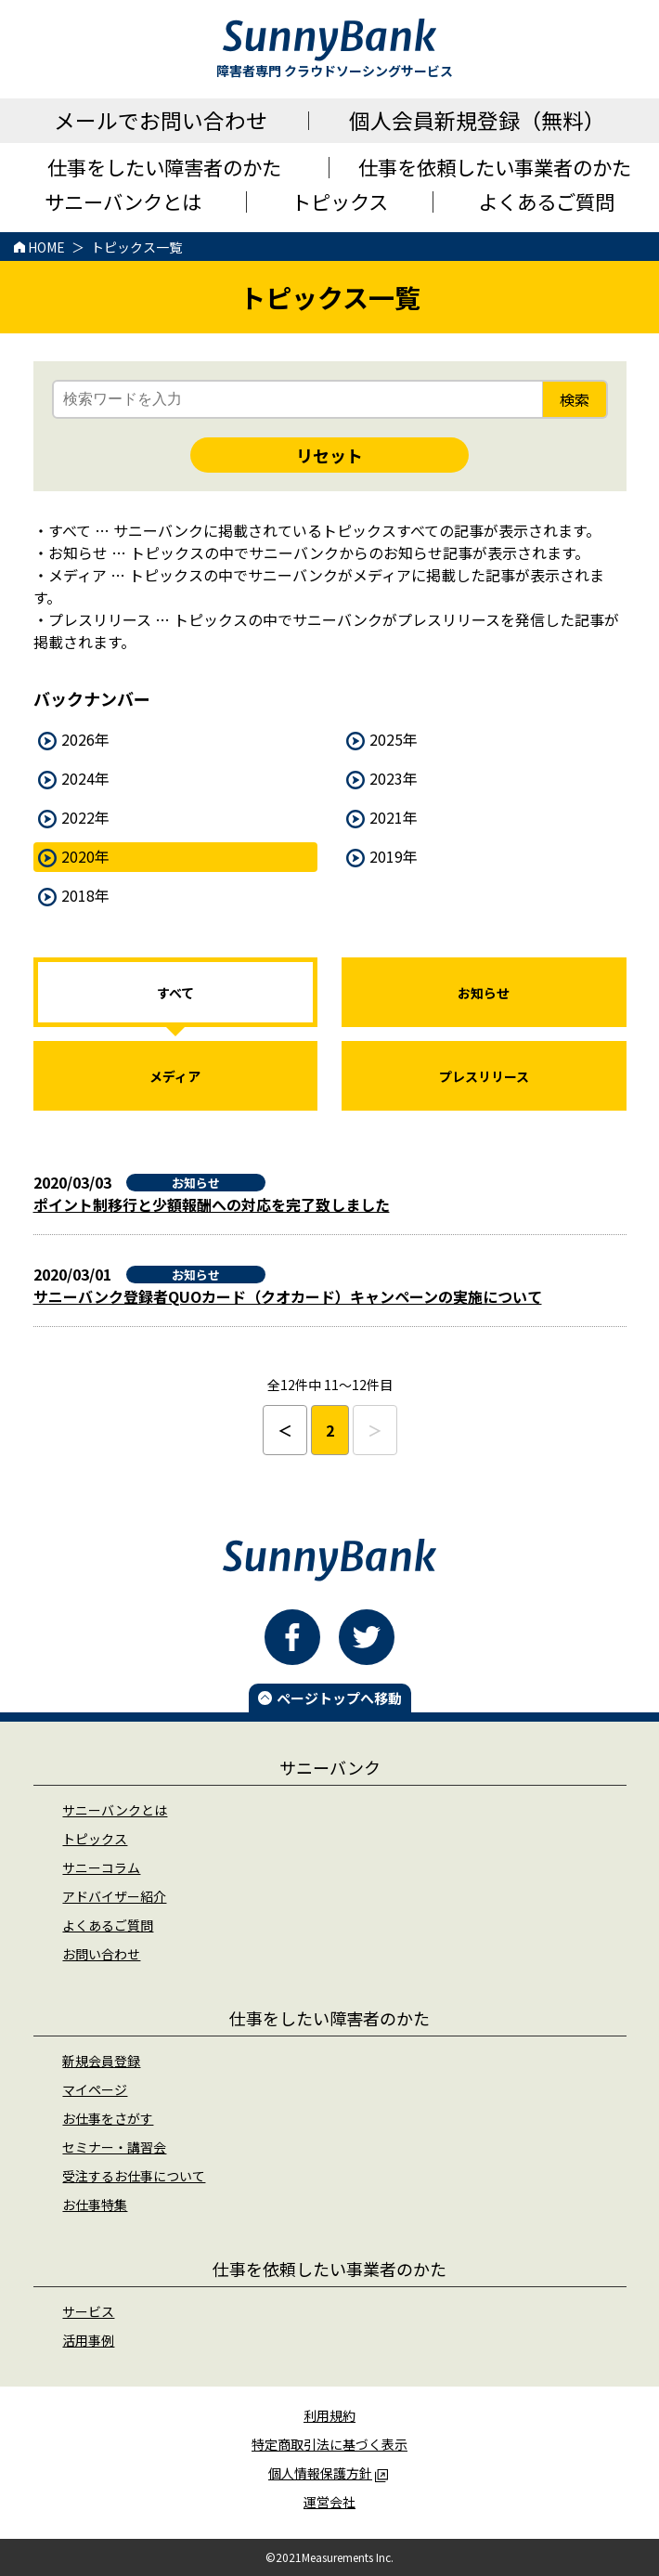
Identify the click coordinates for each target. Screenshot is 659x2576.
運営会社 (329, 2501)
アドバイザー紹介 (114, 1896)
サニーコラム (101, 1867)
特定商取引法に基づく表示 (329, 2444)
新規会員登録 (101, 2060)
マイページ (94, 2089)
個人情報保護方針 (328, 2473)
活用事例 (88, 2340)
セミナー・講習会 (114, 2147)
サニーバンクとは (114, 1810)
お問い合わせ (101, 1954)
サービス (88, 2311)
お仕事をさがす (107, 2118)
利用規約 (329, 2415)
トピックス (94, 1838)
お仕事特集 (94, 2204)
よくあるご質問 (107, 1925)
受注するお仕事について (133, 2175)
